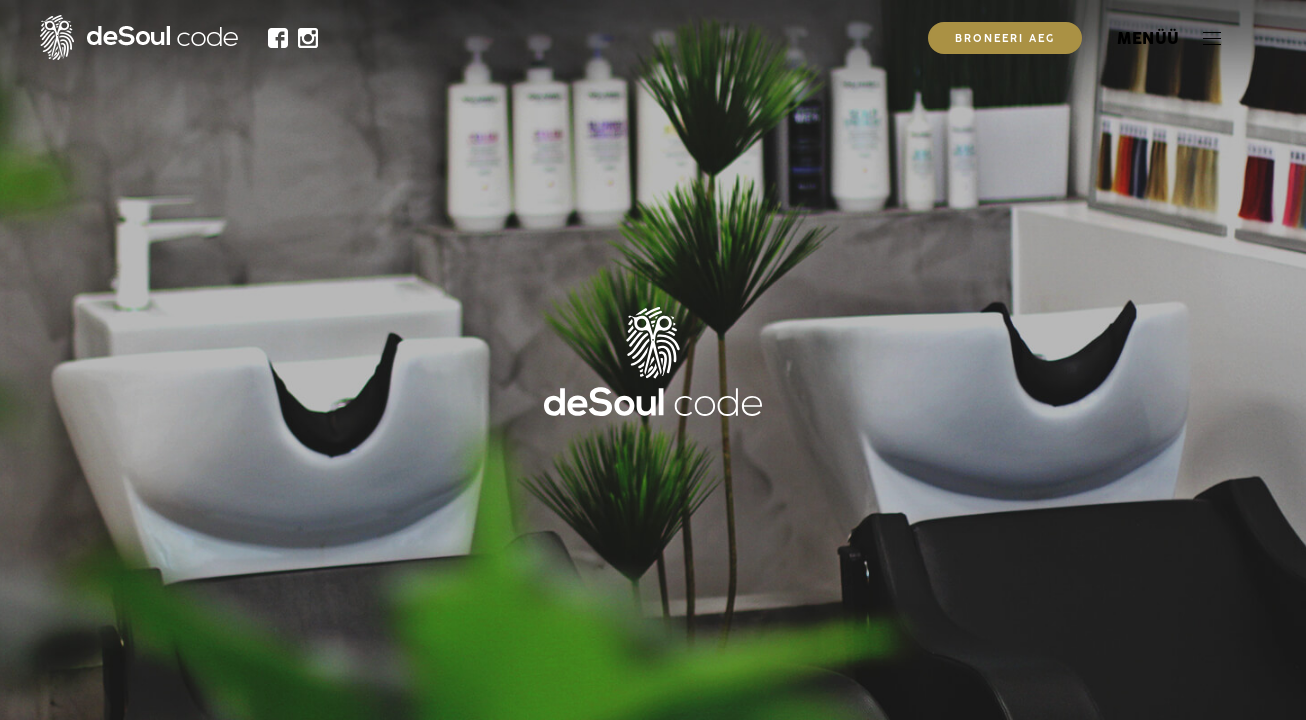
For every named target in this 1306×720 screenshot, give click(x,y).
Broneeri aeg (1005, 39)
